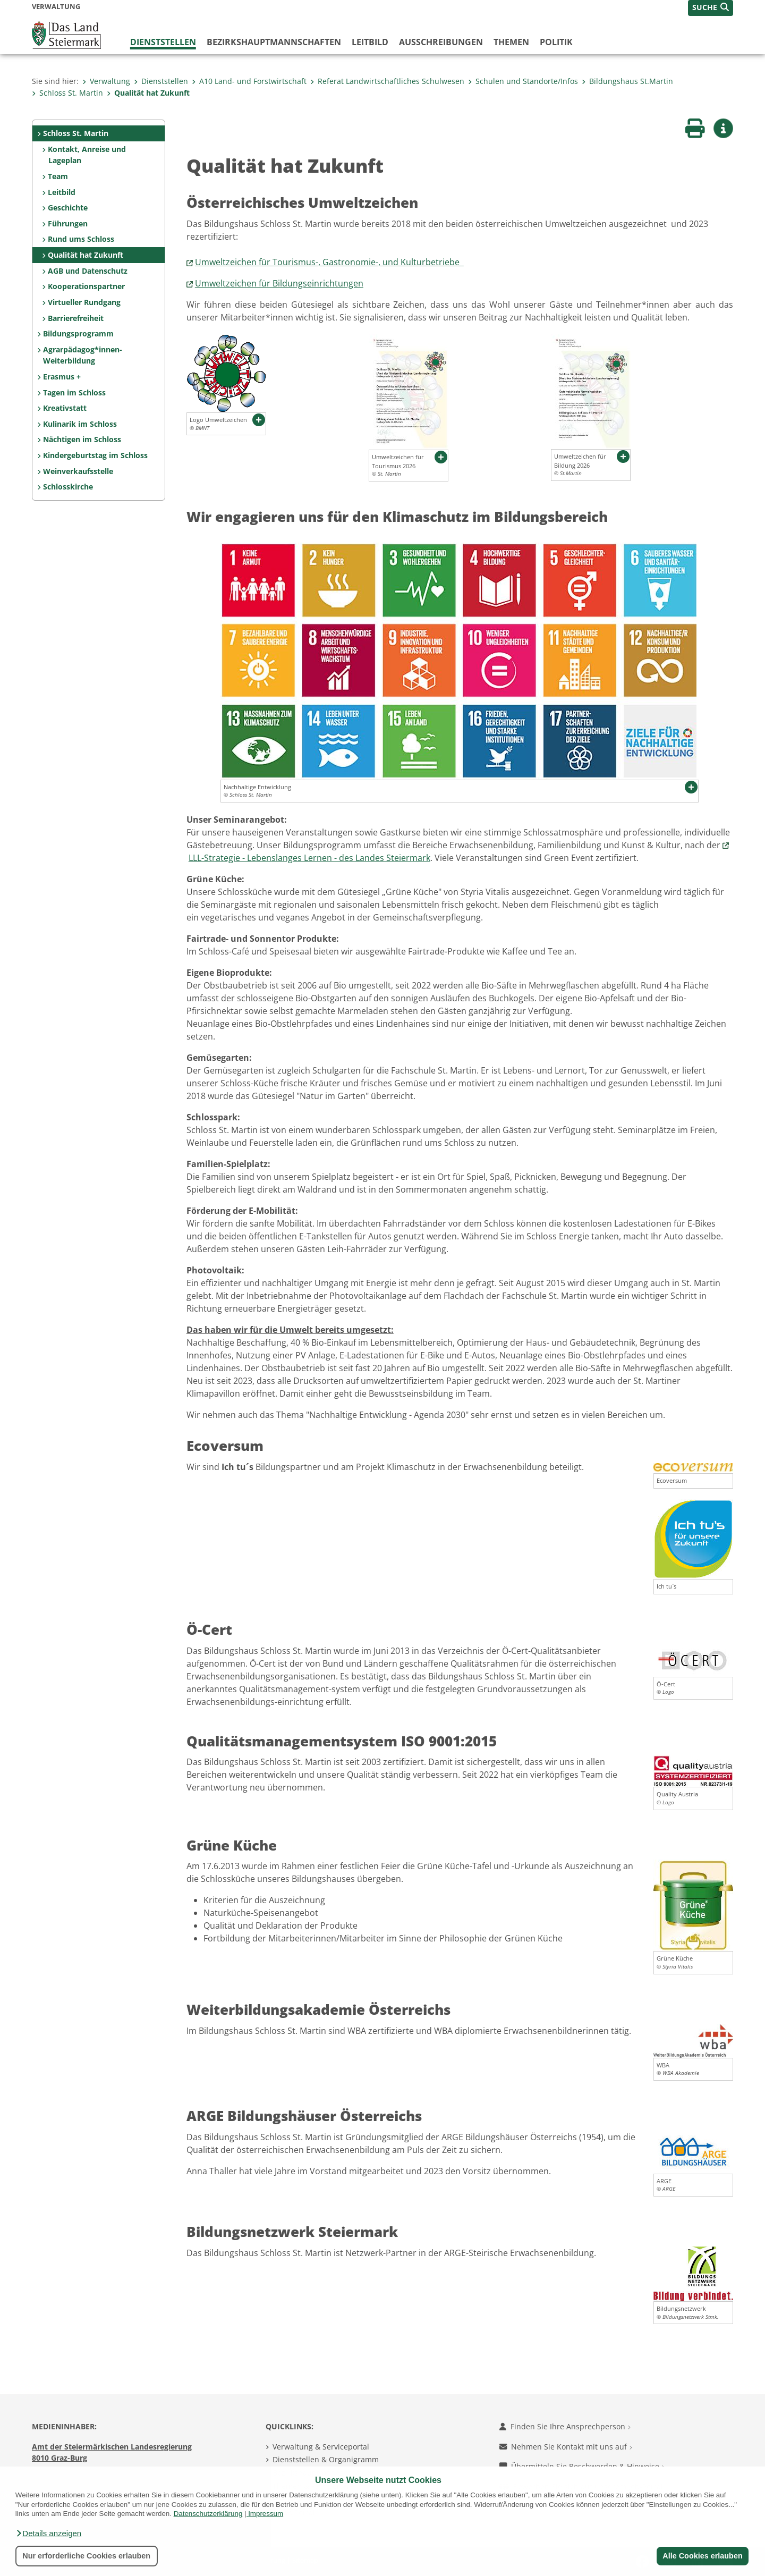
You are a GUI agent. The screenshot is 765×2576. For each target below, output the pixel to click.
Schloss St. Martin (67, 93)
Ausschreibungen (441, 42)
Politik (556, 42)
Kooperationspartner (86, 286)
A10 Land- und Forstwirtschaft (249, 81)
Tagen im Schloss (74, 392)
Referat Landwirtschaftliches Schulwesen (387, 81)
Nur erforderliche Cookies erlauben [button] (86, 2556)
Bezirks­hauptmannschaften (274, 42)
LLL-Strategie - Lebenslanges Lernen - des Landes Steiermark (309, 858)
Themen (511, 42)
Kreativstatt (65, 408)
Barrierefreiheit (76, 318)
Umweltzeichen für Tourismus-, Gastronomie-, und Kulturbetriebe (329, 262)
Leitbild (370, 42)
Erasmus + (62, 376)
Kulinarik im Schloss (80, 424)
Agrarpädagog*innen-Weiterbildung (82, 355)
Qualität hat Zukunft (148, 93)
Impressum (265, 2514)
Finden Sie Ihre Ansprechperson (565, 2426)
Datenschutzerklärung (208, 2514)
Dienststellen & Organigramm (326, 2459)
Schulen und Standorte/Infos (523, 81)
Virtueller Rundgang (84, 302)
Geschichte (68, 207)
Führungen (68, 223)
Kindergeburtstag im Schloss (95, 455)
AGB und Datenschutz (88, 271)
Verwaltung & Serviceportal (321, 2447)
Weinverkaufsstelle (78, 471)
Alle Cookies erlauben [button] (702, 2556)
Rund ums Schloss (81, 239)
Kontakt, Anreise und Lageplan (87, 155)
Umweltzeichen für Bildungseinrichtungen (279, 283)
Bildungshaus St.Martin (627, 81)
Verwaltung (106, 81)
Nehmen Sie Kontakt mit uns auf (565, 2447)
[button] (48, 2533)
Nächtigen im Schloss (82, 439)
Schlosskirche (68, 487)
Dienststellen (163, 42)
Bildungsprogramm (78, 333)
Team (58, 176)
